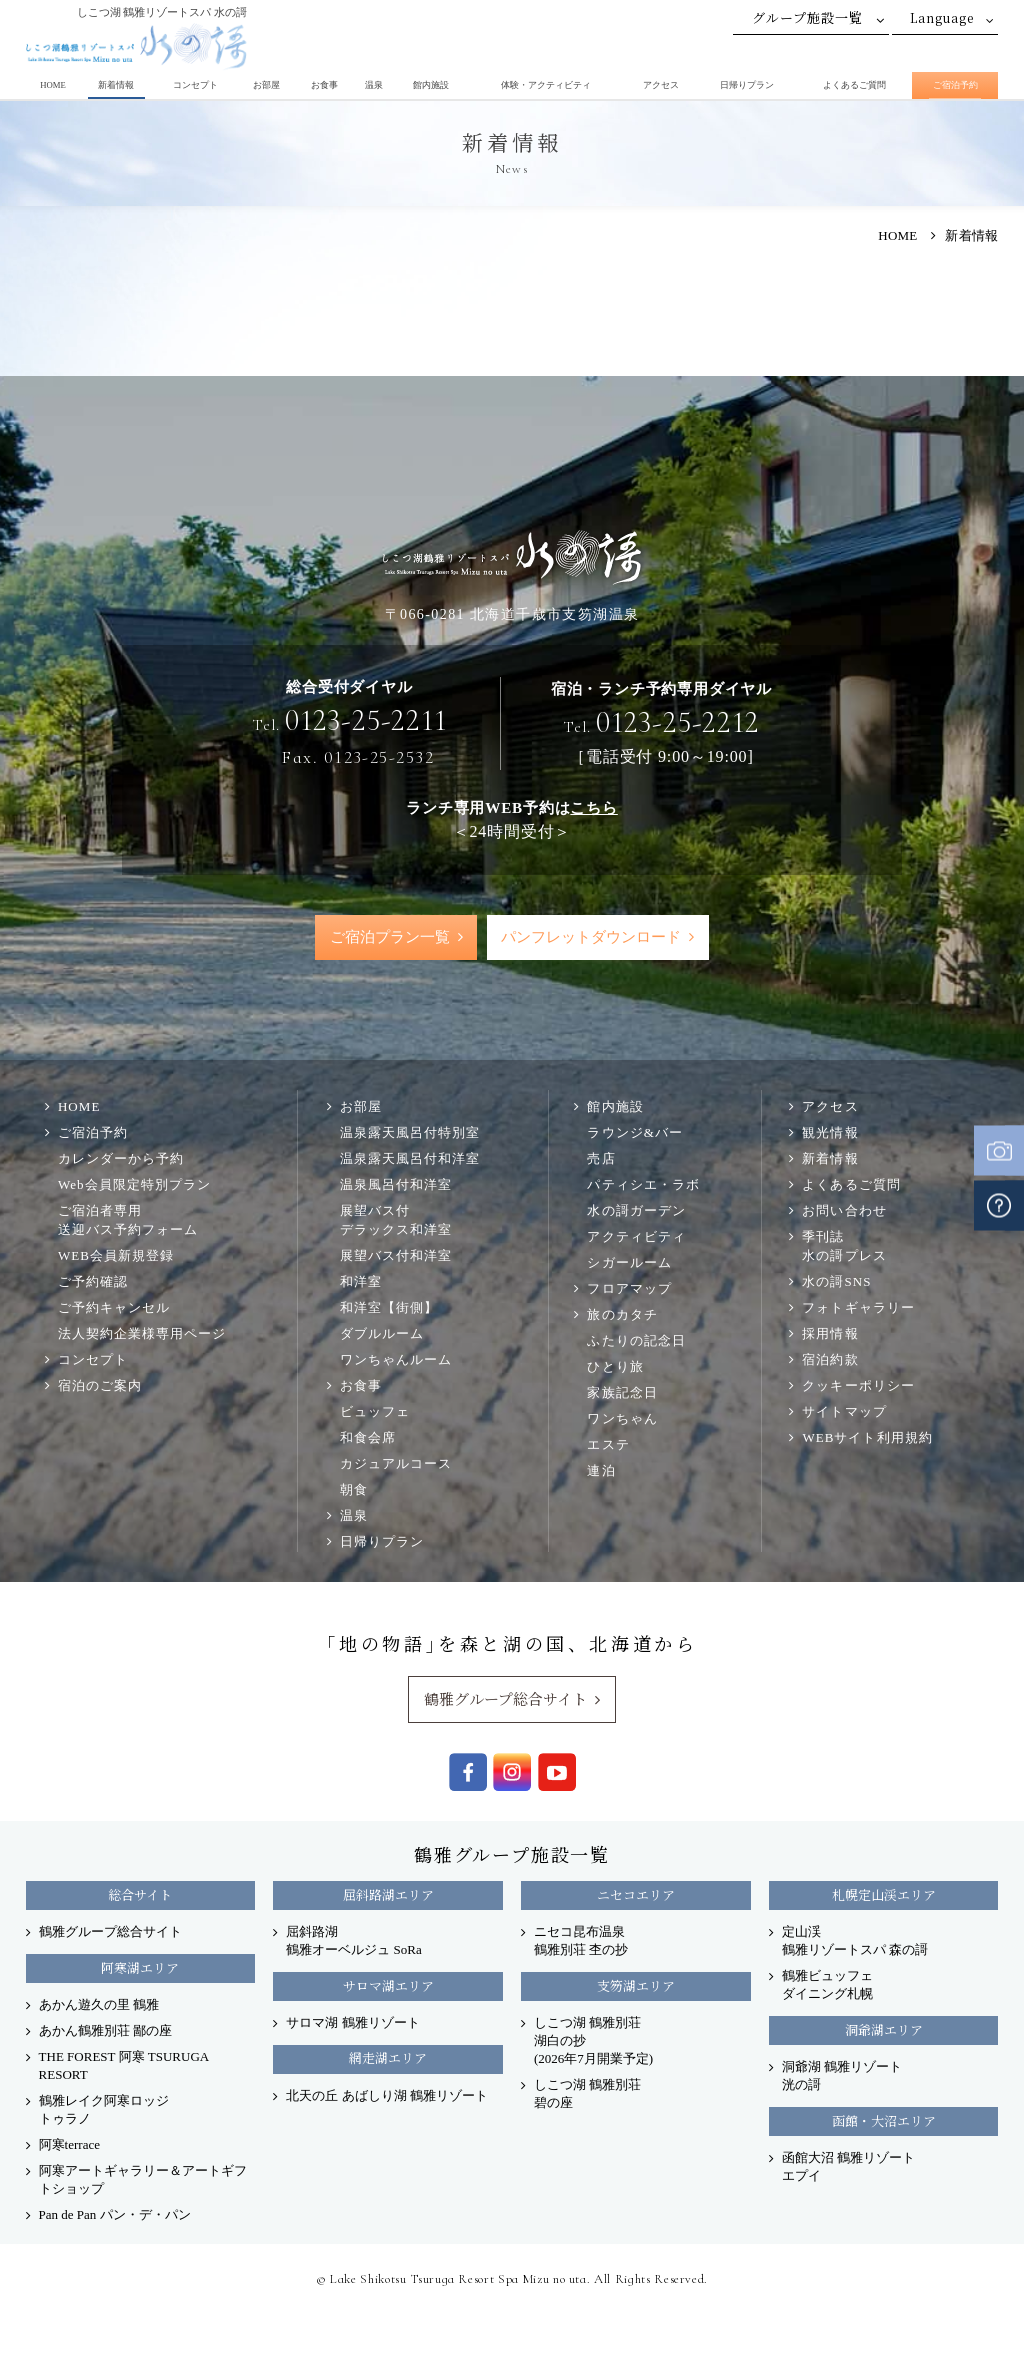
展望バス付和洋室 (396, 1256)
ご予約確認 (93, 1282)
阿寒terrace (69, 2145)
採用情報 (830, 1334)
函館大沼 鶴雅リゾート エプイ (848, 2167)
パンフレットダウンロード (592, 938)
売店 (601, 1159)
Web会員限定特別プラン (134, 1185)
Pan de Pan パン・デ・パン (115, 2215)
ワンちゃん (622, 1419)
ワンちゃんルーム (396, 1360)
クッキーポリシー (858, 1386)
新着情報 (116, 85)
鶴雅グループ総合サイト (505, 1699)
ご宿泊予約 (955, 85)
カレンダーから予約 (121, 1159)
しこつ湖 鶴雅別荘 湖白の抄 (593, 2041)
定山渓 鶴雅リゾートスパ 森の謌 (855, 1941)
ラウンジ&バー (634, 1133)
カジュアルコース (396, 1464)
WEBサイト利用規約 (867, 1438)
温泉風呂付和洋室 (396, 1185)
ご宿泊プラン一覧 (390, 938)
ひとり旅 (615, 1367)
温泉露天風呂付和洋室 (410, 1159)
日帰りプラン (747, 85)
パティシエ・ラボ (643, 1185)
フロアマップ (629, 1289)
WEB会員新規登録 (116, 1256)
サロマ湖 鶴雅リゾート (352, 2023)
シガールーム (629, 1263)
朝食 (354, 1490)
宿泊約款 (830, 1360)
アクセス (661, 85)
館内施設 (431, 85)
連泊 (601, 1471)
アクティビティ (636, 1237)
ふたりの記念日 (636, 1341)
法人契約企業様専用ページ (142, 1334)
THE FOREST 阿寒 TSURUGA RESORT (124, 2066)
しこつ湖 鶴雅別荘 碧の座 (587, 2094)
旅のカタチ (622, 1315)
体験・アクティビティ (546, 85)
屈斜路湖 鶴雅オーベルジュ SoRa (353, 1941)
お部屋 (266, 85)
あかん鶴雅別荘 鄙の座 (105, 2031)
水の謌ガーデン (636, 1211)
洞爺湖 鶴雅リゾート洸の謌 (842, 2076)
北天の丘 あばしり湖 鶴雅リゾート (387, 2096)
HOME (53, 85)
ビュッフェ (375, 1412)
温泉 (374, 85)
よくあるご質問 (854, 85)
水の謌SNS (836, 1282)
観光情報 (830, 1133)
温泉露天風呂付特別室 (410, 1133)
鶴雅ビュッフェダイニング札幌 (827, 1985)
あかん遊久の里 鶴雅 (99, 2005)
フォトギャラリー (858, 1308)
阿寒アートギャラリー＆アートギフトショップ (143, 2180)
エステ (608, 1445)
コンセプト (195, 85)
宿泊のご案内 (100, 1386)
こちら (593, 807)
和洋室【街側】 (389, 1308)
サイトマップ (844, 1412)
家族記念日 (622, 1393)
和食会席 (368, 1438)
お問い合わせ (844, 1211)
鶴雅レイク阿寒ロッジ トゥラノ (104, 2110)
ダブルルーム (382, 1334)
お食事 (324, 85)
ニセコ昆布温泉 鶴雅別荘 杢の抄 (581, 1941)
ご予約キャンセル (114, 1308)
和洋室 (361, 1282)
